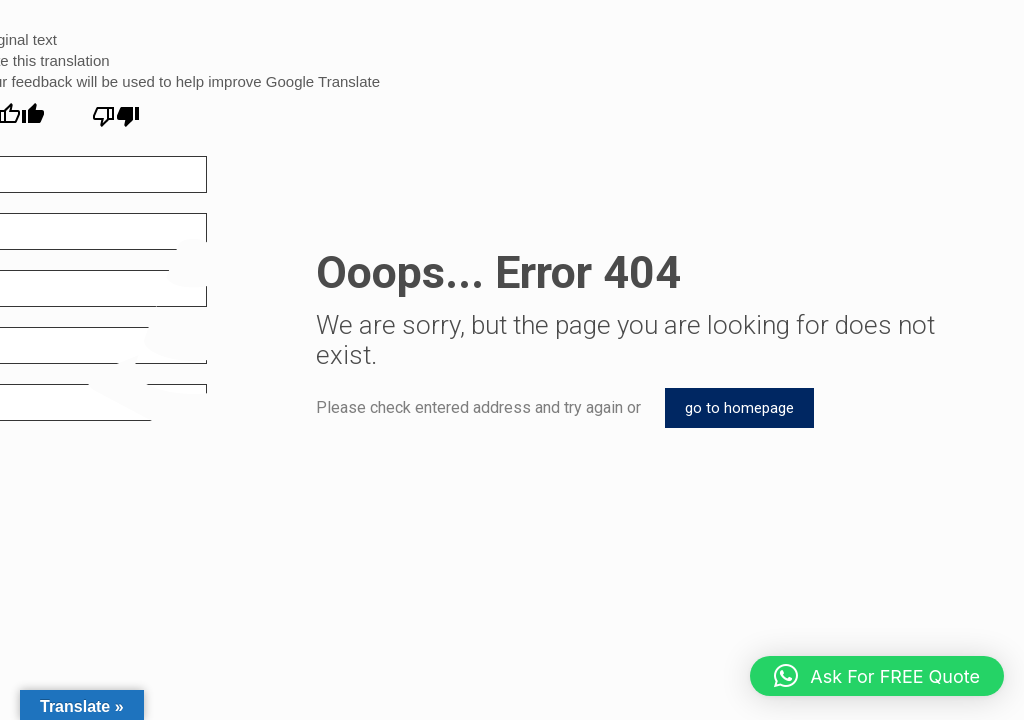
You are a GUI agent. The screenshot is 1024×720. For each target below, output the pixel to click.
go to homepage (739, 408)
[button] (877, 676)
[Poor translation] (116, 116)
